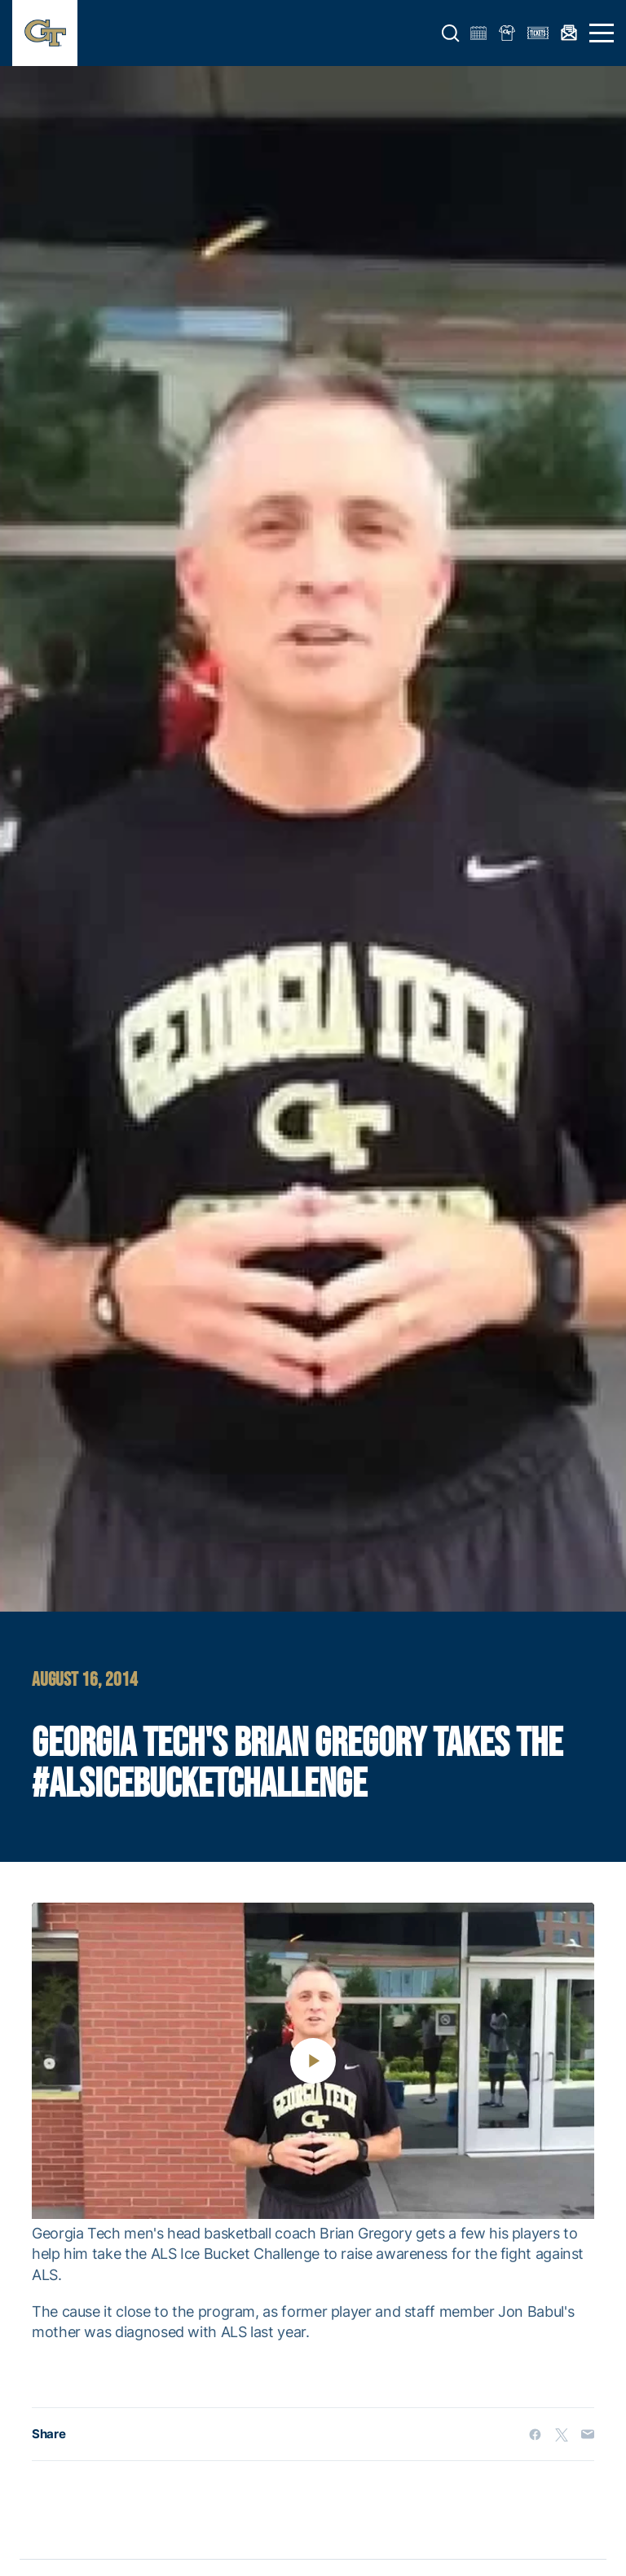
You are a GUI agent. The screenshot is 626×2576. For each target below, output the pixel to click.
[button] (450, 33)
